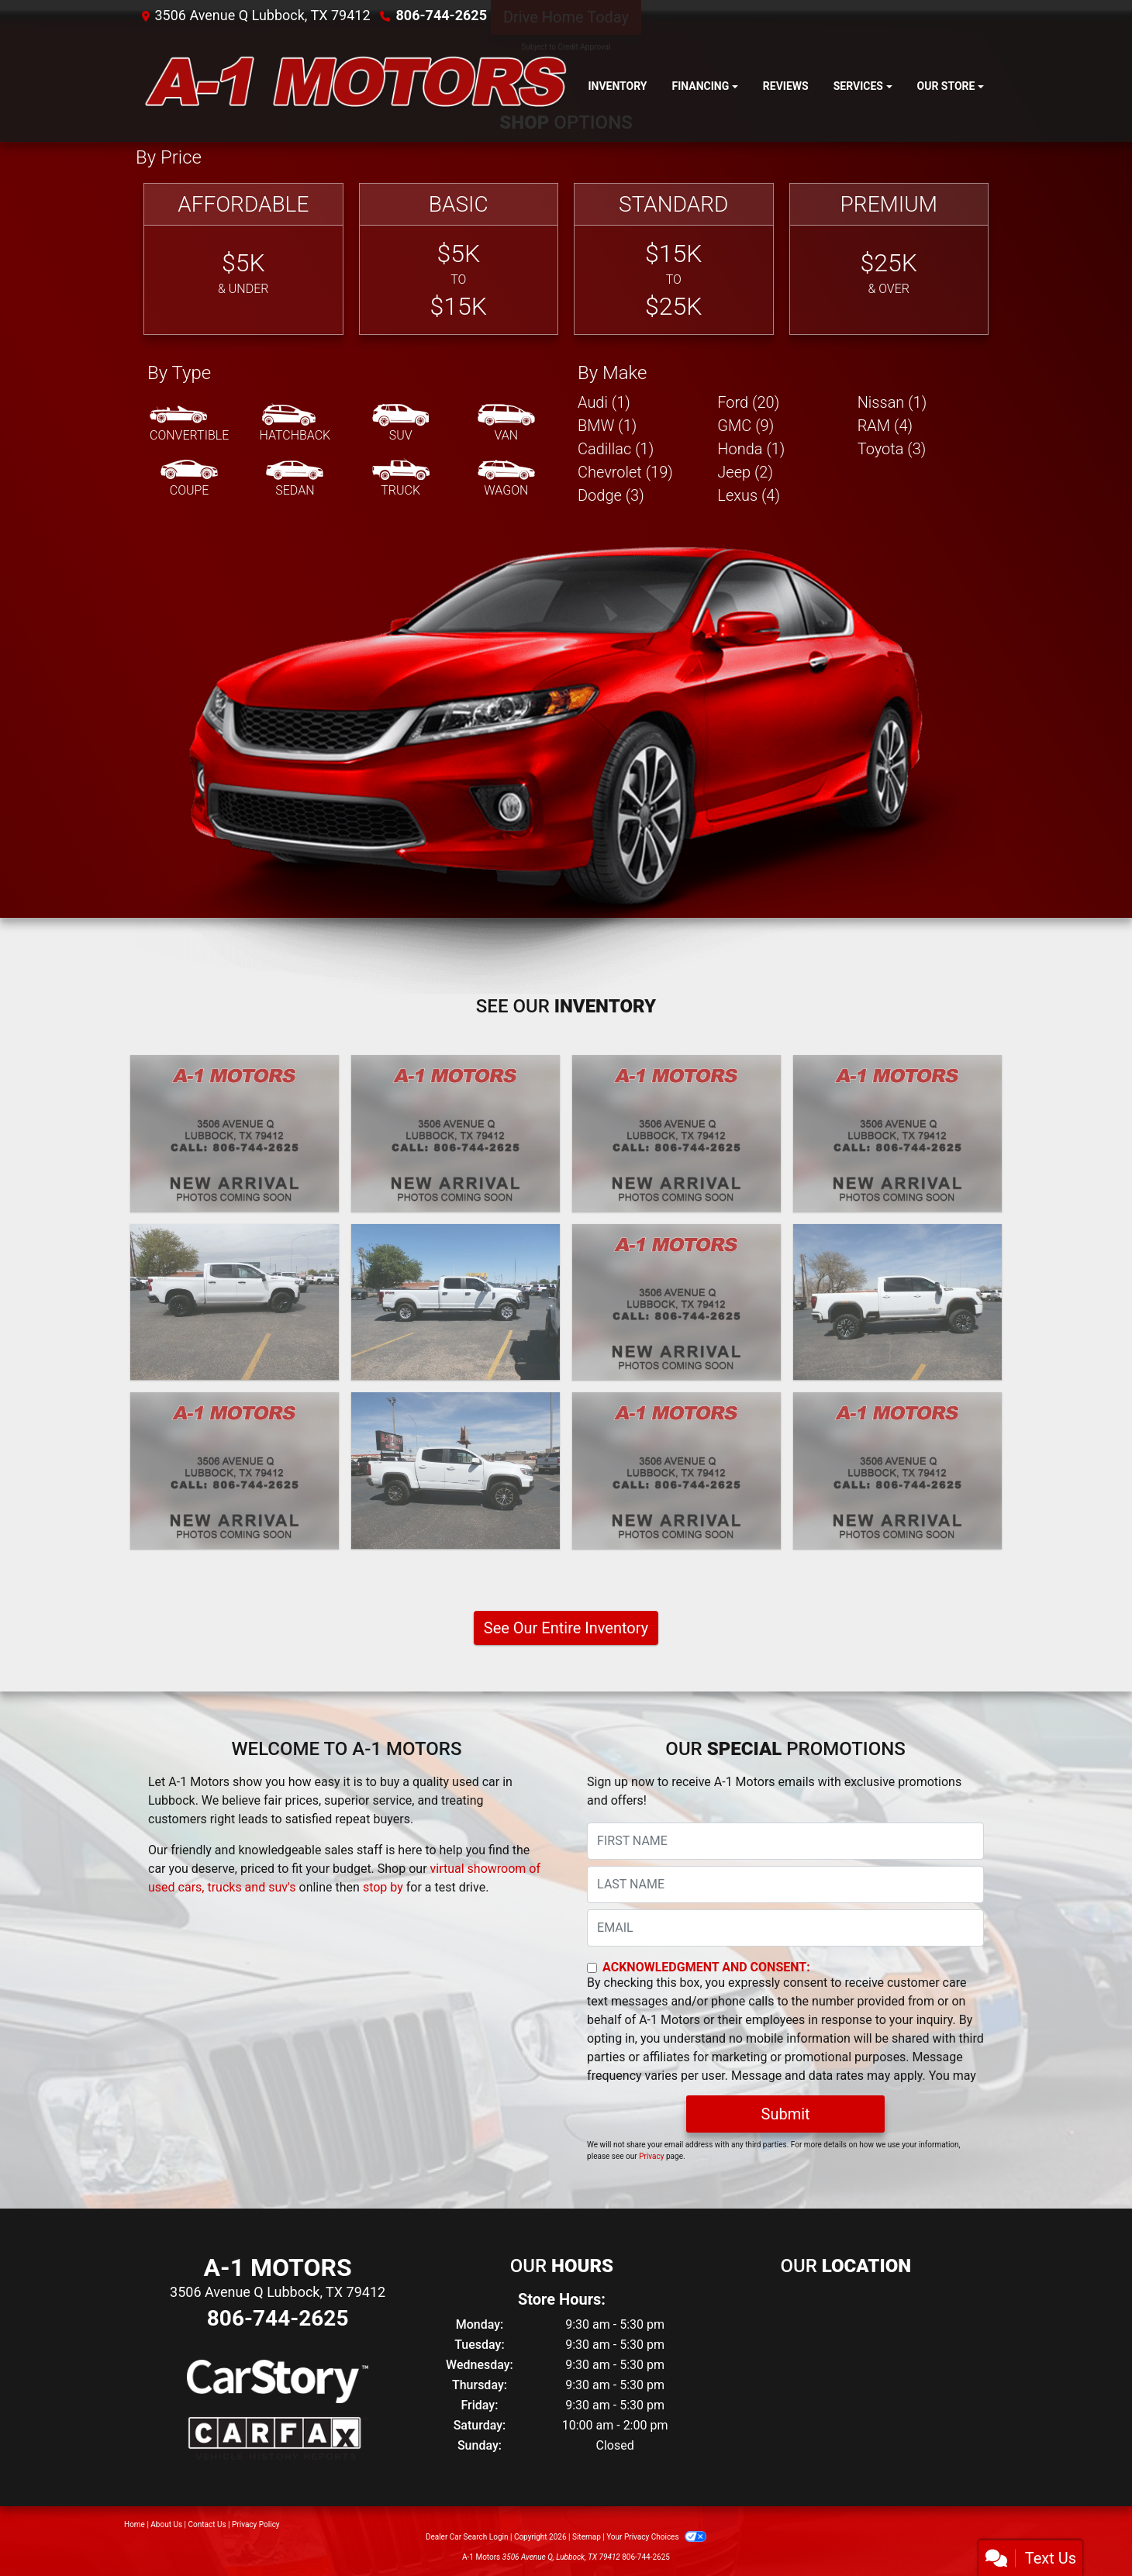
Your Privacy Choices (656, 2537)
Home (134, 2524)
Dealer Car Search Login (467, 2537)
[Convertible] (189, 424)
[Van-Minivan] (506, 424)
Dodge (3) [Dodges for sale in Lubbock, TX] (611, 495)
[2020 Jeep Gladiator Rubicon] (676, 1470)
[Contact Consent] (592, 1968)
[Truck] (401, 479)
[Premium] (889, 259)
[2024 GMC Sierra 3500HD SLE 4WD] (676, 1133)
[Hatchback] (295, 424)
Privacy (651, 2156)
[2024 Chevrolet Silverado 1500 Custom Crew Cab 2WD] (897, 1133)
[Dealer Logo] (355, 86)
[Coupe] (189, 479)
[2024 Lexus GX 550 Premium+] (455, 1133)
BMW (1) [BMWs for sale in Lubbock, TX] (607, 425)
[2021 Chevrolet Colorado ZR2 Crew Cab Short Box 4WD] (455, 1470)
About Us (166, 2524)
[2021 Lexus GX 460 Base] (234, 1470)
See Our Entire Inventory (566, 1628)
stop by (383, 1887)
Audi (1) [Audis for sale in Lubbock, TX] (604, 402)
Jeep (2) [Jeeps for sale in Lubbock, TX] (745, 472)
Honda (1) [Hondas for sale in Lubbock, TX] (751, 449)
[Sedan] (294, 479)
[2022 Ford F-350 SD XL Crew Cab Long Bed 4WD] (455, 1302)
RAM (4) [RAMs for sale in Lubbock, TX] (885, 425)
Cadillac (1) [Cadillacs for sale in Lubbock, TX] (616, 449)
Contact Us (207, 2524)
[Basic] (459, 259)
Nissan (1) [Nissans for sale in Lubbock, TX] (892, 402)
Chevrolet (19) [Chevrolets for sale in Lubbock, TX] (625, 472)
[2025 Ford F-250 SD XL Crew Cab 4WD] (234, 1133)
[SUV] (401, 424)
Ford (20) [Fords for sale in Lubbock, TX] (748, 402)
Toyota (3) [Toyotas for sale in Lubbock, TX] (892, 449)
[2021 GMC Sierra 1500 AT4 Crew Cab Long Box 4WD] (676, 1302)
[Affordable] (243, 259)
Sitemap (586, 2537)
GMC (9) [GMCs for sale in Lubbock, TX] (745, 425)
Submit (785, 2114)
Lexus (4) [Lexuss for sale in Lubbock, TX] (748, 495)
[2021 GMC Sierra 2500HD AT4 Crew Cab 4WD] (897, 1302)
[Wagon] (506, 479)
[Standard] (674, 259)
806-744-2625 (441, 15)
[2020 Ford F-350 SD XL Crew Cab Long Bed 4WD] (897, 1470)
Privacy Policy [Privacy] (256, 2524)
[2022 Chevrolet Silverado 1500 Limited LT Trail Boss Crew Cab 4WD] (234, 1302)
